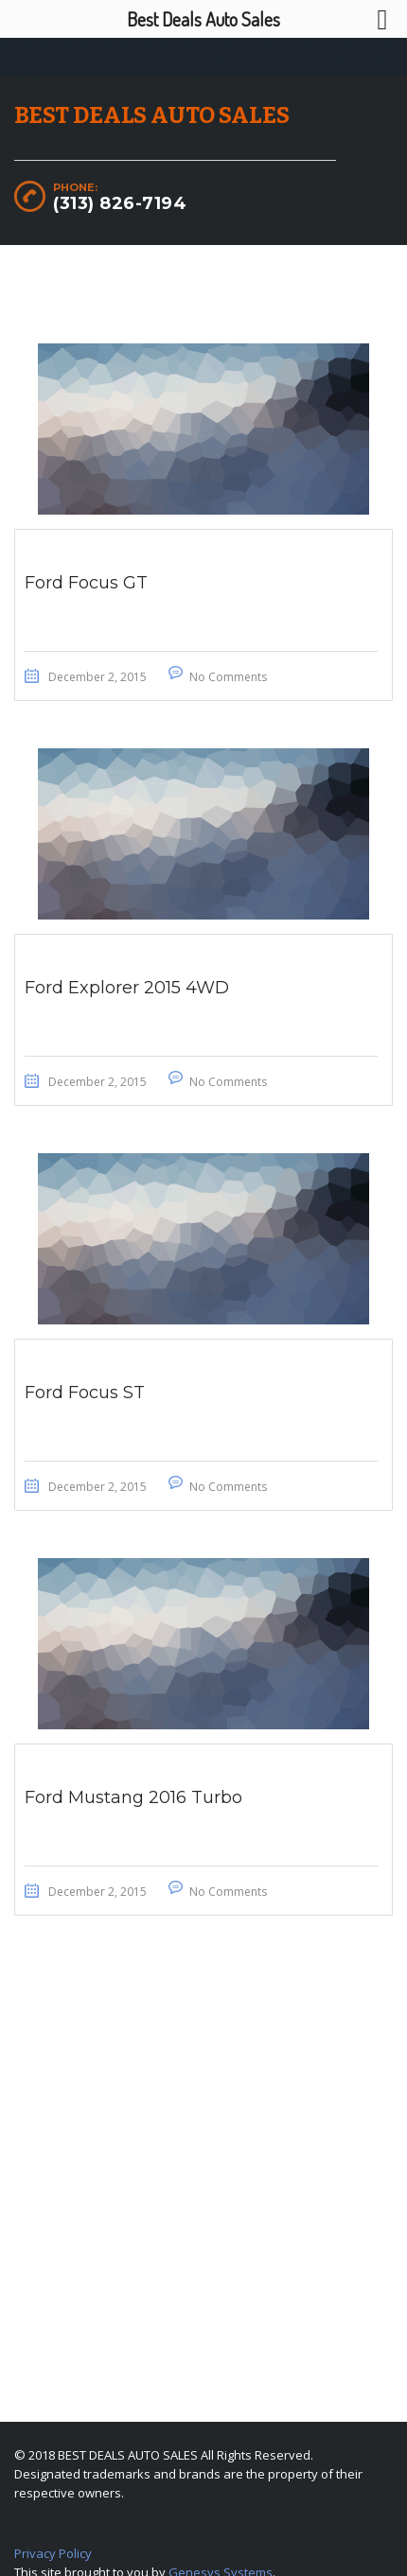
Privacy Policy (53, 2553)
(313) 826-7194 (119, 203)
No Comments (228, 677)
